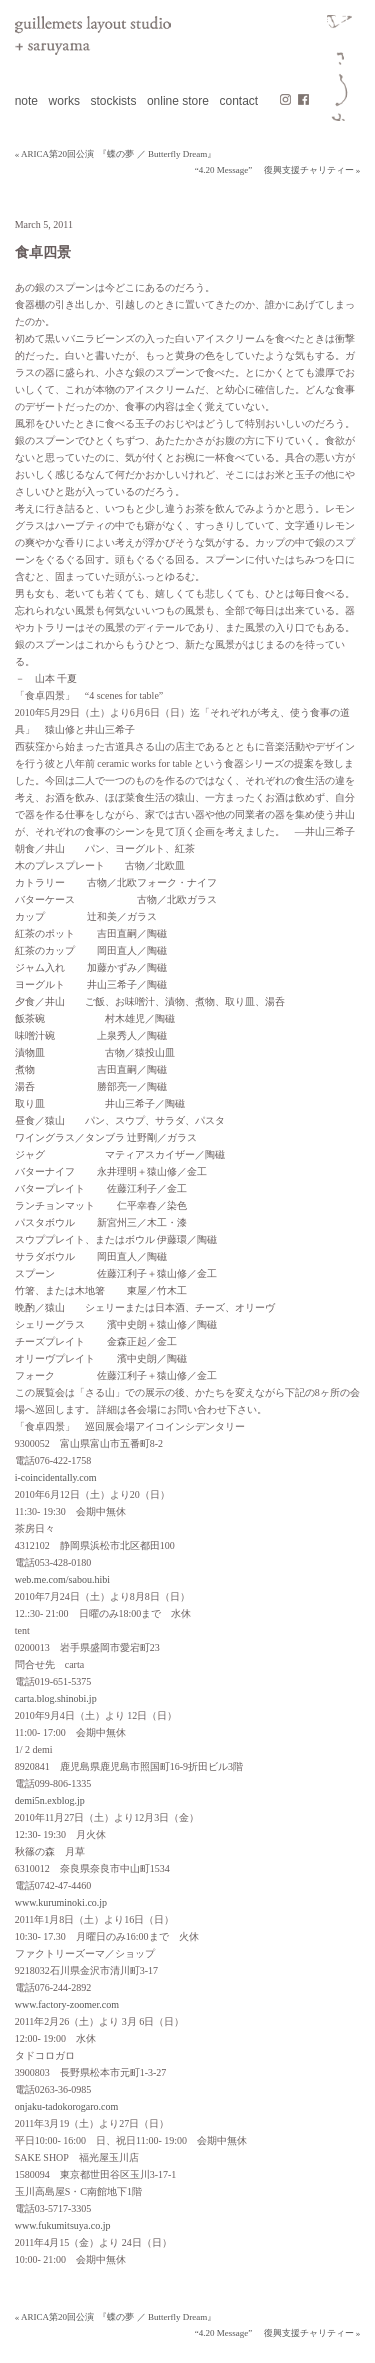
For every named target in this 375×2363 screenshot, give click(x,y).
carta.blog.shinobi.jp (56, 1698)
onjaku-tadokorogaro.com (67, 2106)
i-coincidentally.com (56, 1477)
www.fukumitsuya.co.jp (63, 2225)
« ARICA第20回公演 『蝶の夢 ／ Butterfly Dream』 (116, 154)
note (26, 101)
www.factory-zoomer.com (67, 2004)
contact (238, 101)
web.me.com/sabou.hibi (62, 1579)
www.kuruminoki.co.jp (61, 1902)
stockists (113, 101)
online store (178, 101)
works (64, 101)
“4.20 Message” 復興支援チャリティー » (277, 170)
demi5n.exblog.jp (50, 1800)
